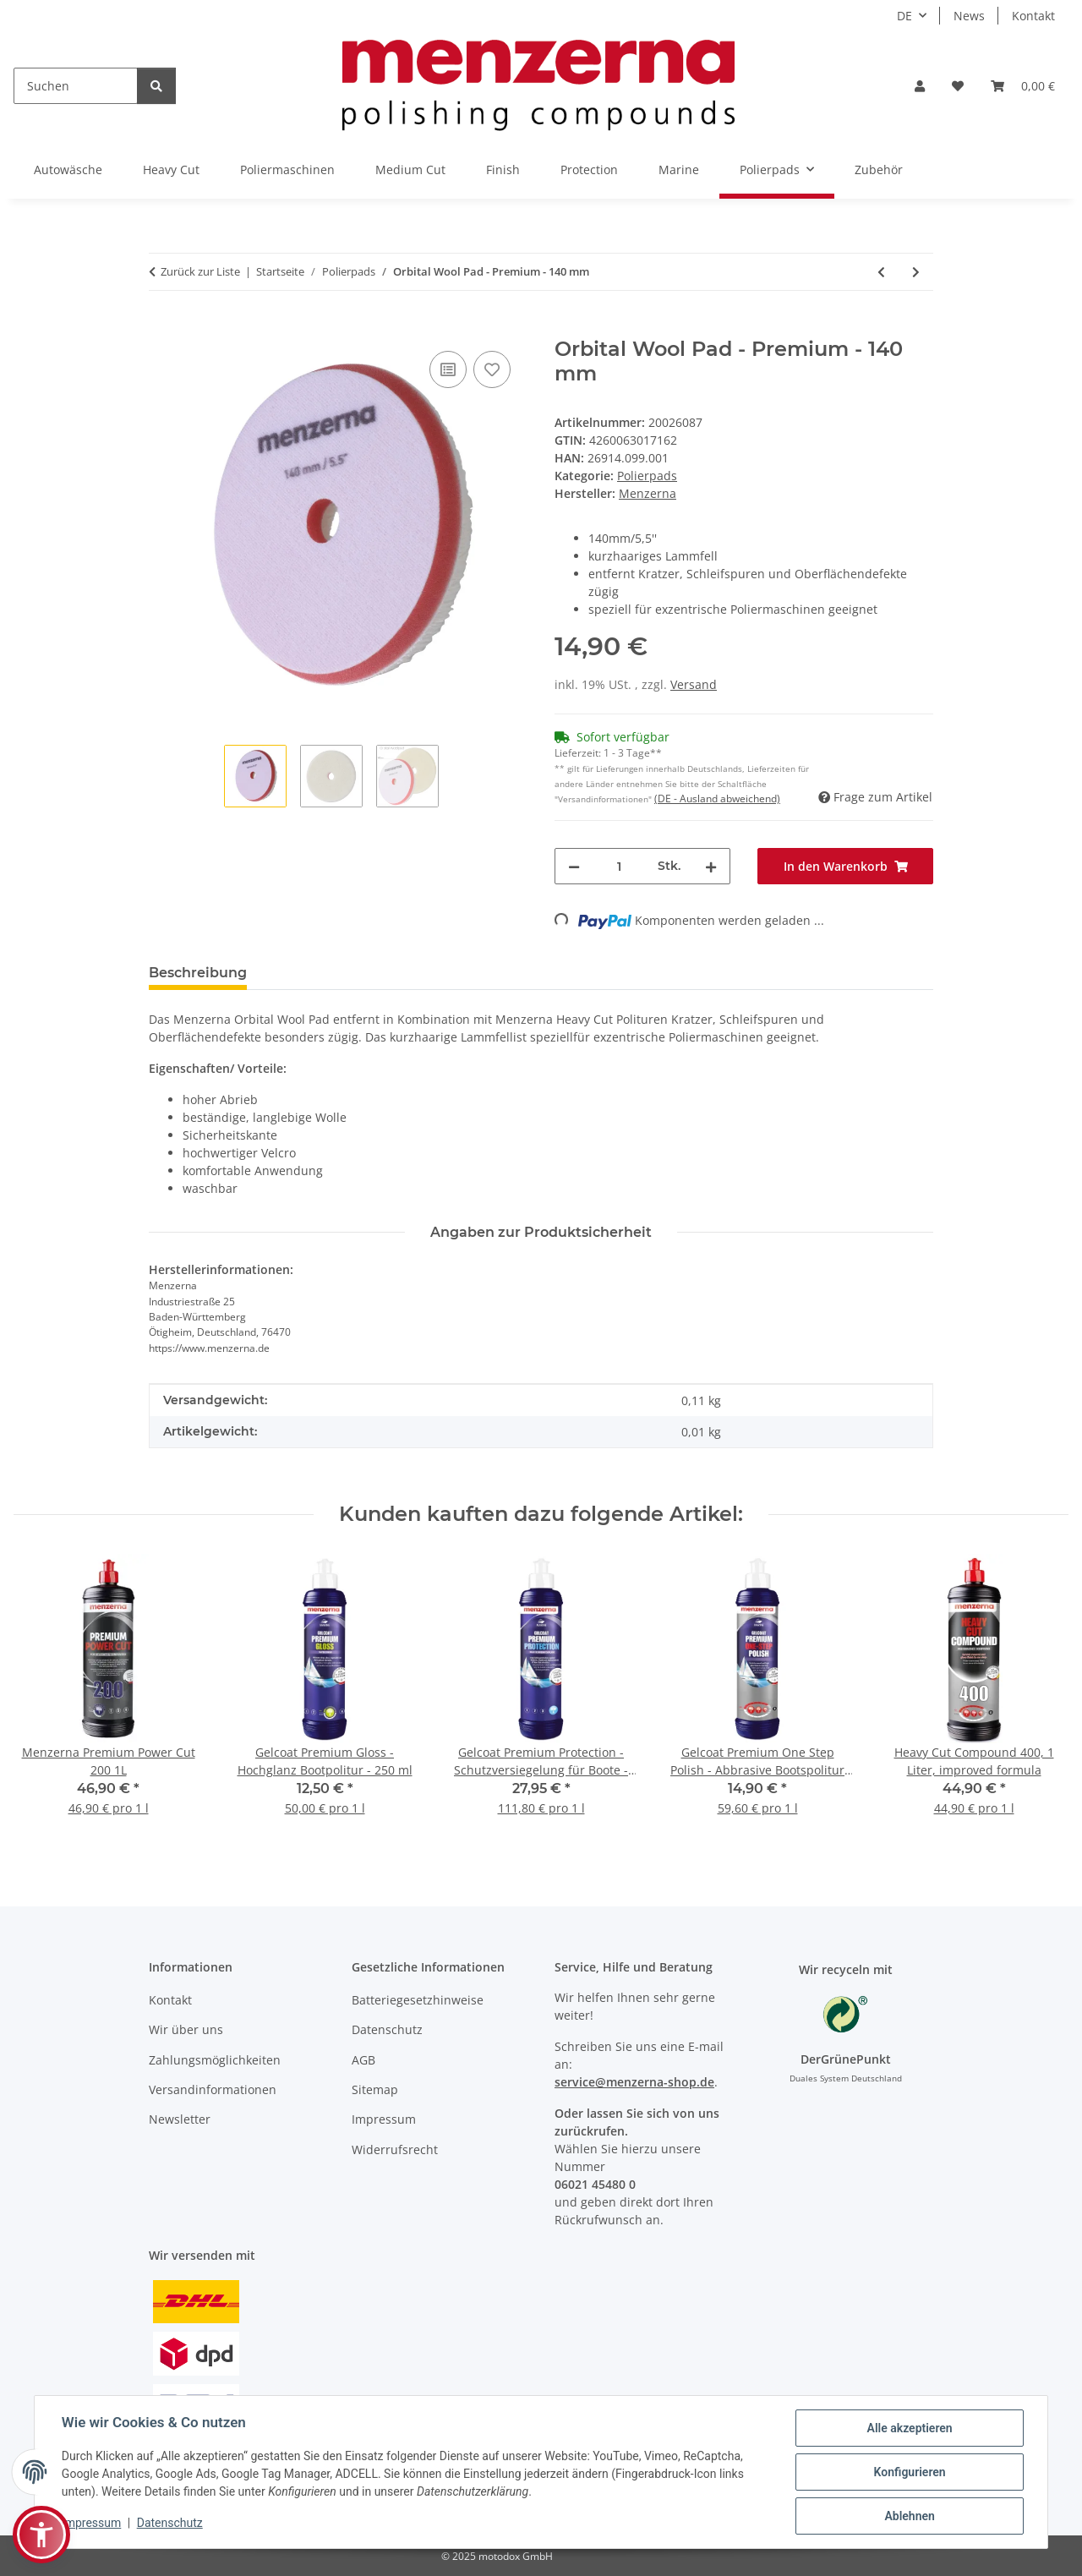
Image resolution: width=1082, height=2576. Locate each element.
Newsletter (179, 2119)
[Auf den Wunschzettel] (492, 369)
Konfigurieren (909, 2472)
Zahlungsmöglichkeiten (215, 2060)
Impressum (91, 2523)
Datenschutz (170, 2523)
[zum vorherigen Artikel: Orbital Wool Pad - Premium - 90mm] (881, 272)
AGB (363, 2060)
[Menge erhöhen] (711, 866)
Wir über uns (186, 2029)
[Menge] (619, 866)
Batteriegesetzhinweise (418, 2000)
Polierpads (647, 476)
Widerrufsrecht (395, 2149)
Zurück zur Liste (200, 271)
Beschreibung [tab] (198, 973)
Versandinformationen (212, 2089)
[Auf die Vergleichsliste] (448, 369)
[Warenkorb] (1022, 86)
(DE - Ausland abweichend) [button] (717, 798)
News (969, 16)
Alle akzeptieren (909, 2428)
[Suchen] (76, 86)
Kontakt (1033, 16)
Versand (693, 684)
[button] (919, 86)
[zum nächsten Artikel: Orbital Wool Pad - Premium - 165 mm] (916, 272)
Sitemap (375, 2089)
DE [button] (904, 16)
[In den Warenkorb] (162, 328)
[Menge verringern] (574, 866)
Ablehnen (909, 2516)
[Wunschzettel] (957, 86)
